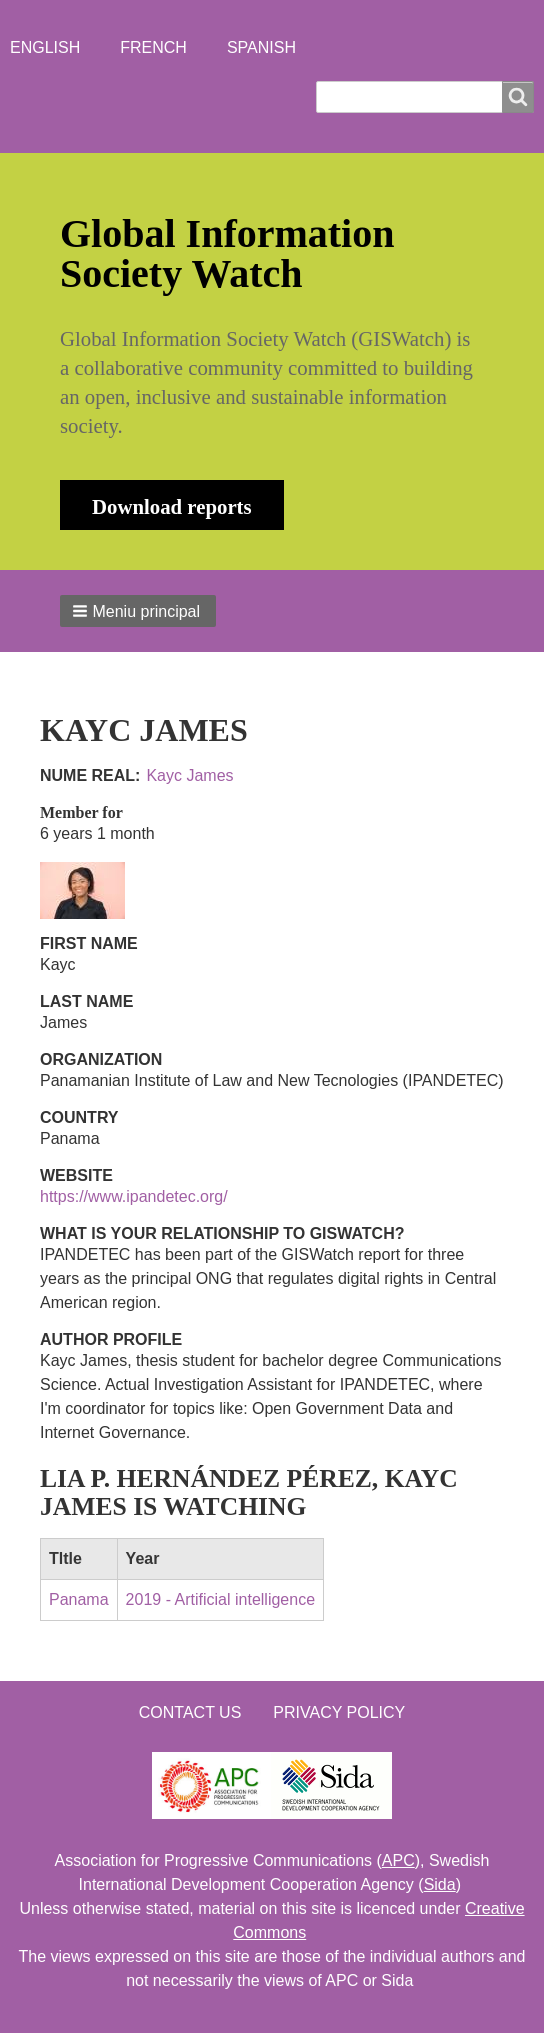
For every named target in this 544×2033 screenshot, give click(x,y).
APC (398, 1860)
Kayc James (189, 775)
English (45, 47)
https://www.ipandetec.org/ (134, 1196)
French (153, 47)
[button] (138, 611)
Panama (79, 1599)
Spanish (261, 47)
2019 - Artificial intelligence (220, 1599)
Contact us (190, 1712)
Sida (440, 1884)
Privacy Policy (339, 1712)
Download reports (172, 506)
